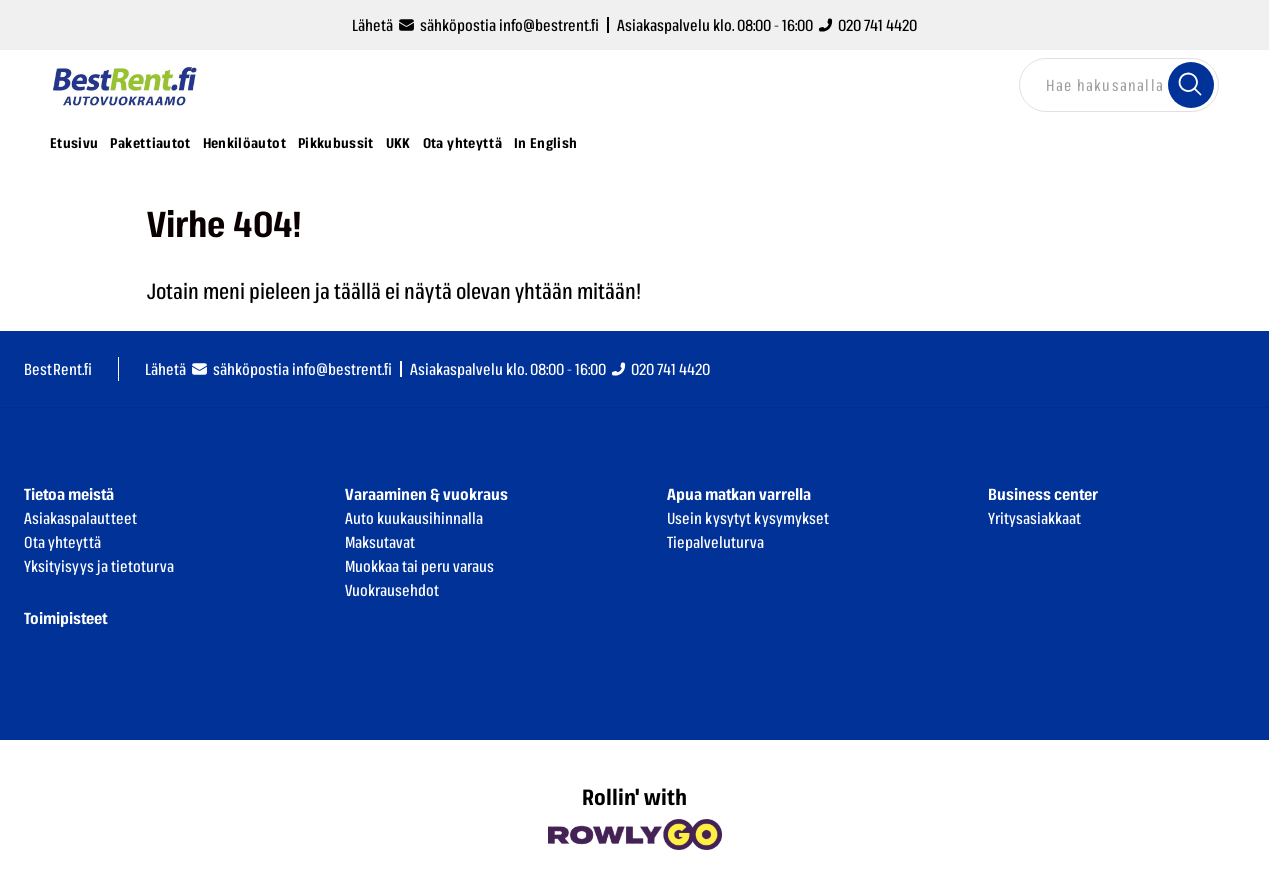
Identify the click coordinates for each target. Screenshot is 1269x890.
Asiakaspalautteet (80, 518)
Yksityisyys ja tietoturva (99, 566)
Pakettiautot (150, 142)
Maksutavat (380, 542)
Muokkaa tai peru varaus (419, 566)
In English (546, 142)
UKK (398, 142)
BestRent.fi (58, 369)
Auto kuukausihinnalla (414, 518)
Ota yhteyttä (462, 142)
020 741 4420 (867, 25)
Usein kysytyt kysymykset (748, 518)
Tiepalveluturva (715, 542)
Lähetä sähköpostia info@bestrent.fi (475, 25)
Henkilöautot (244, 142)
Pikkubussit (336, 142)
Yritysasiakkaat (1034, 518)
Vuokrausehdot (392, 590)
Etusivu (74, 142)
